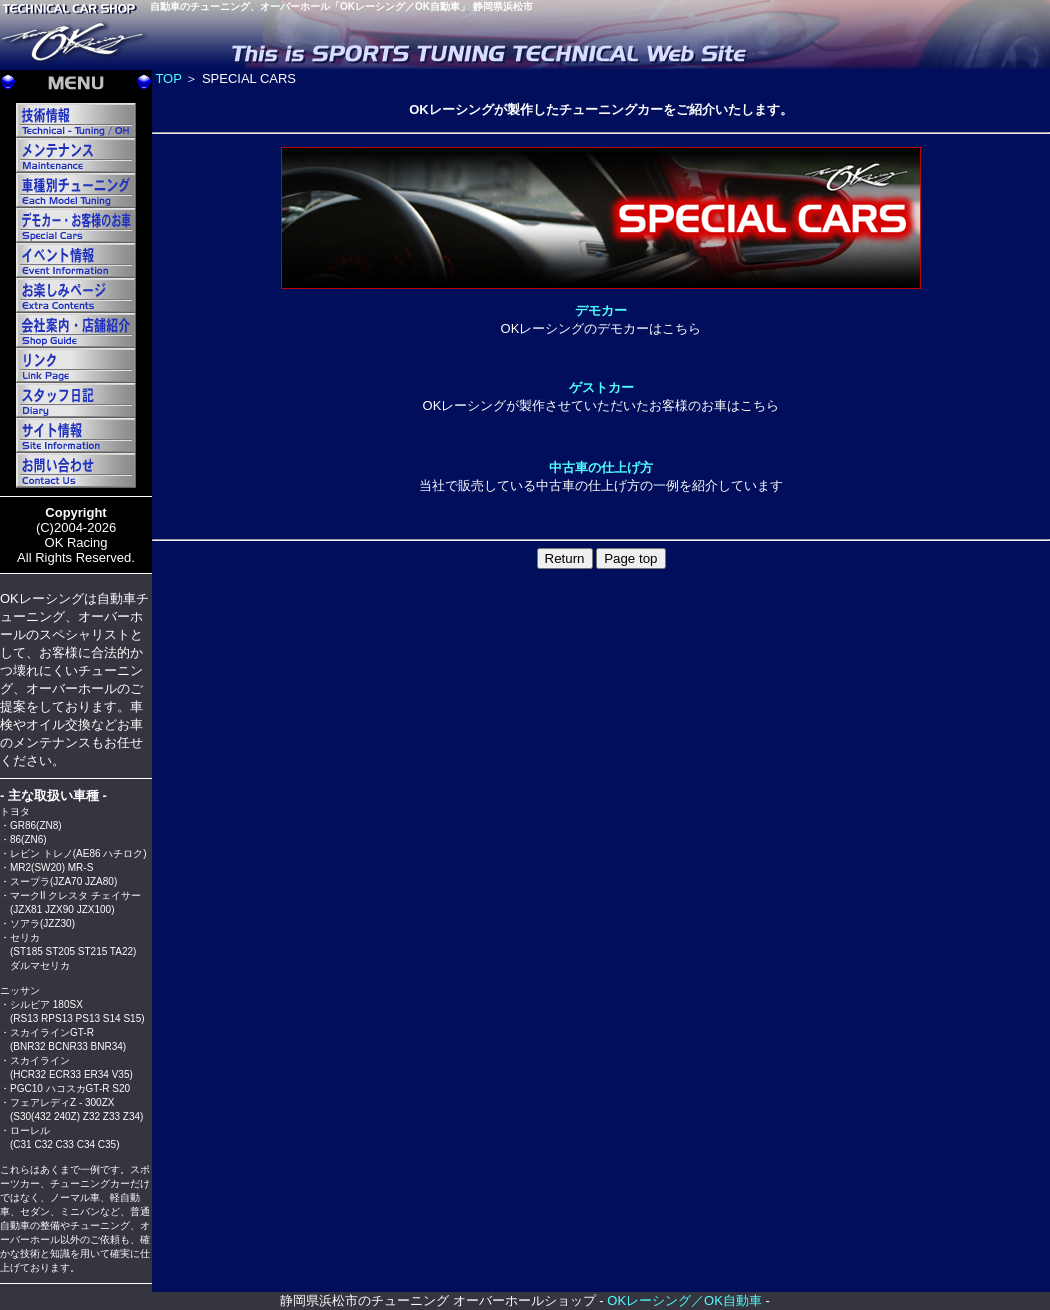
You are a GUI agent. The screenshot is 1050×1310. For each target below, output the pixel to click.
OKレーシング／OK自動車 (684, 1300)
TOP (168, 78)
